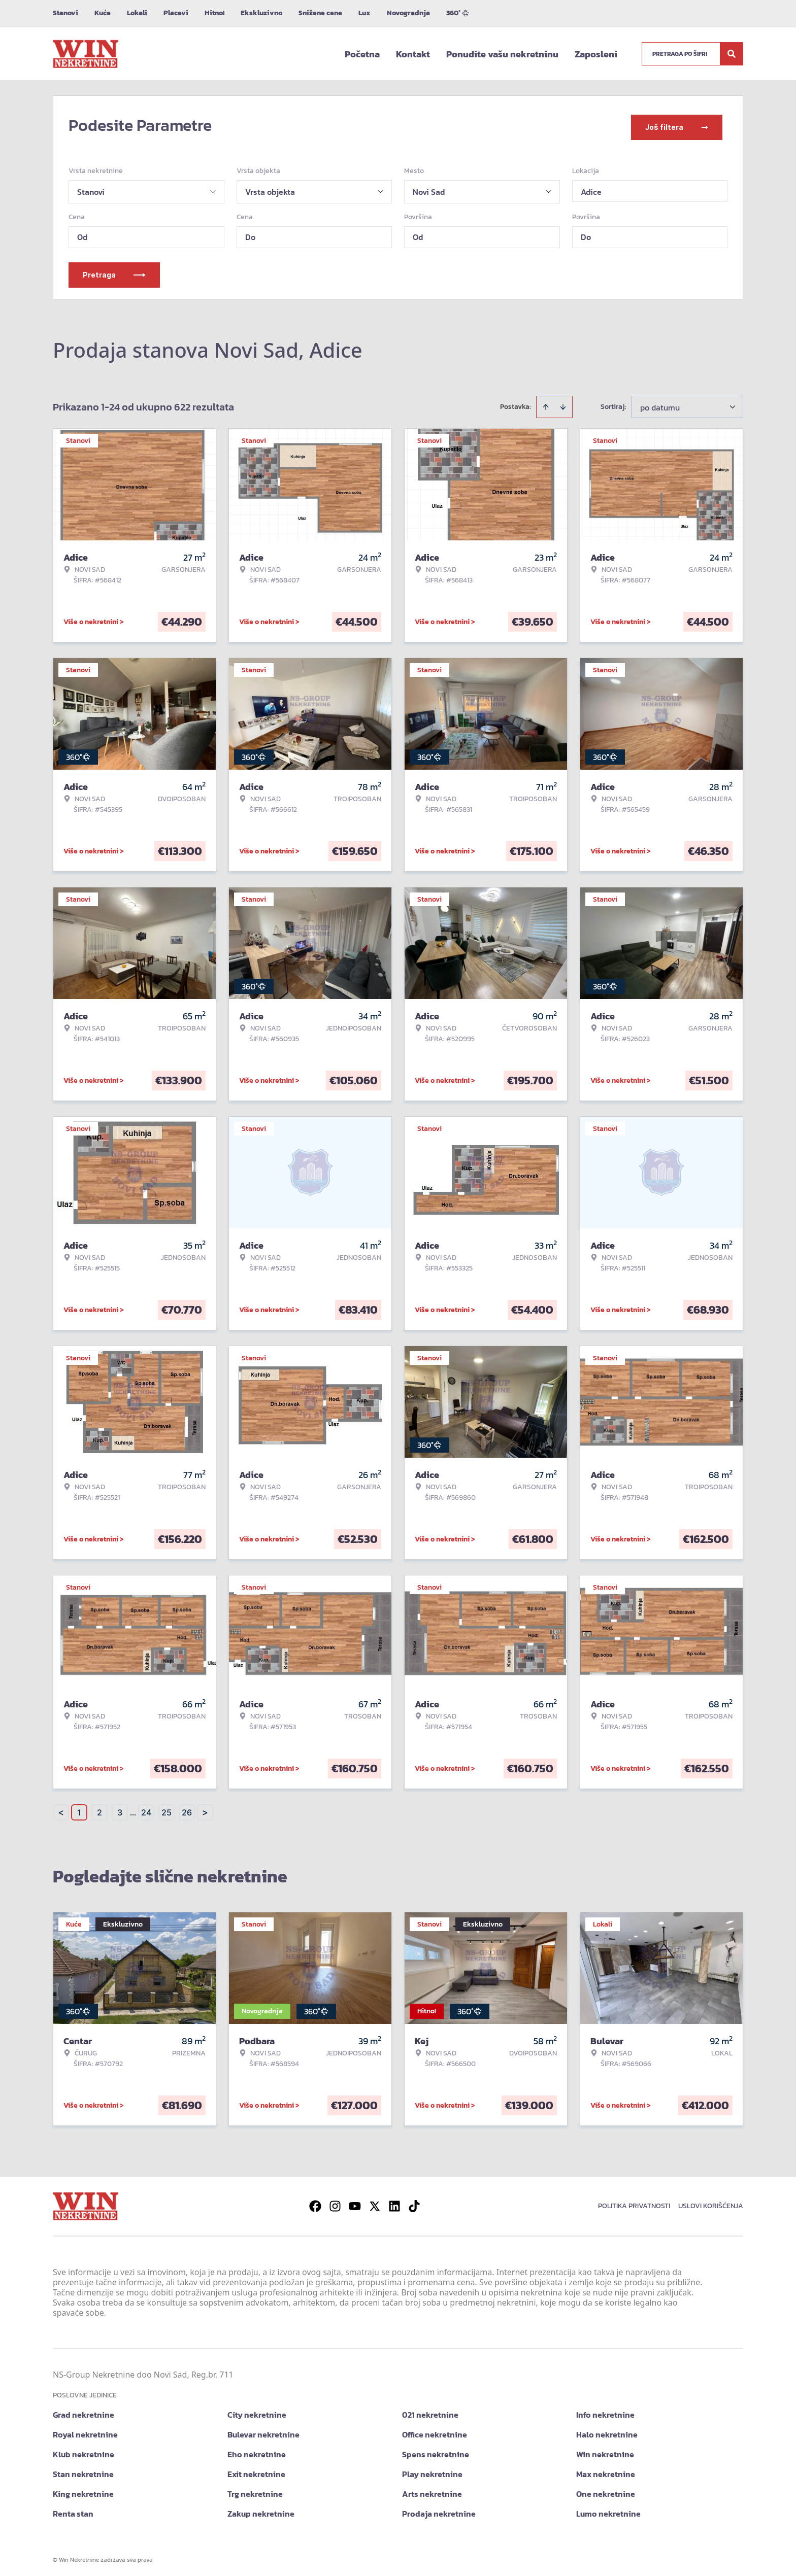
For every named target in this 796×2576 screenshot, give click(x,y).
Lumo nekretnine (608, 2510)
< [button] (61, 1809)
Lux (364, 13)
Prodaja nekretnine (439, 2510)
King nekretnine (83, 2490)
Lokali (137, 13)
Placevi (175, 13)
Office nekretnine (434, 2431)
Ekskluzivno (261, 13)
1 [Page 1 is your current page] (79, 1809)
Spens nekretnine (435, 2451)
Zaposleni (596, 54)
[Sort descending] (563, 403)
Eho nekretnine (256, 2451)
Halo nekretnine (607, 2431)
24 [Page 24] (146, 1809)
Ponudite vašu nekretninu (502, 54)
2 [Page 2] (99, 1809)
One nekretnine (605, 2490)
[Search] (731, 53)
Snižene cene (320, 13)
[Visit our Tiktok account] (414, 2202)
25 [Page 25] (166, 1809)
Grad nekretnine (83, 2411)
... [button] (133, 1809)
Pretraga (114, 271)
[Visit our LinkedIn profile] (394, 2202)
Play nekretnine (432, 2470)
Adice (591, 188)
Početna (362, 54)
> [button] (205, 1809)
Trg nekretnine (255, 2490)
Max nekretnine (605, 2470)
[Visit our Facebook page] (315, 2202)
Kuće (102, 13)
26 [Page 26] (187, 1809)
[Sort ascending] (545, 403)
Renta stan (73, 2510)
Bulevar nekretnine (263, 2431)
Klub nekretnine (83, 2451)
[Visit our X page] (375, 2202)
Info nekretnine (605, 2411)
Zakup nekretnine (260, 2510)
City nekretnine (256, 2411)
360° (457, 13)
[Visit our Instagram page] (335, 2202)
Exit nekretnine (256, 2470)
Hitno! (214, 13)
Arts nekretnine (432, 2490)
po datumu (660, 404)
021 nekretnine (430, 2411)
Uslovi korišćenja (710, 2202)
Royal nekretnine (85, 2431)
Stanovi (65, 13)
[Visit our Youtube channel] (355, 2202)
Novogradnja (408, 13)
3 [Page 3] (119, 1809)
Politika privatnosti (634, 2202)
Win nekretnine (605, 2451)
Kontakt (413, 54)
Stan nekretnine (83, 2470)
